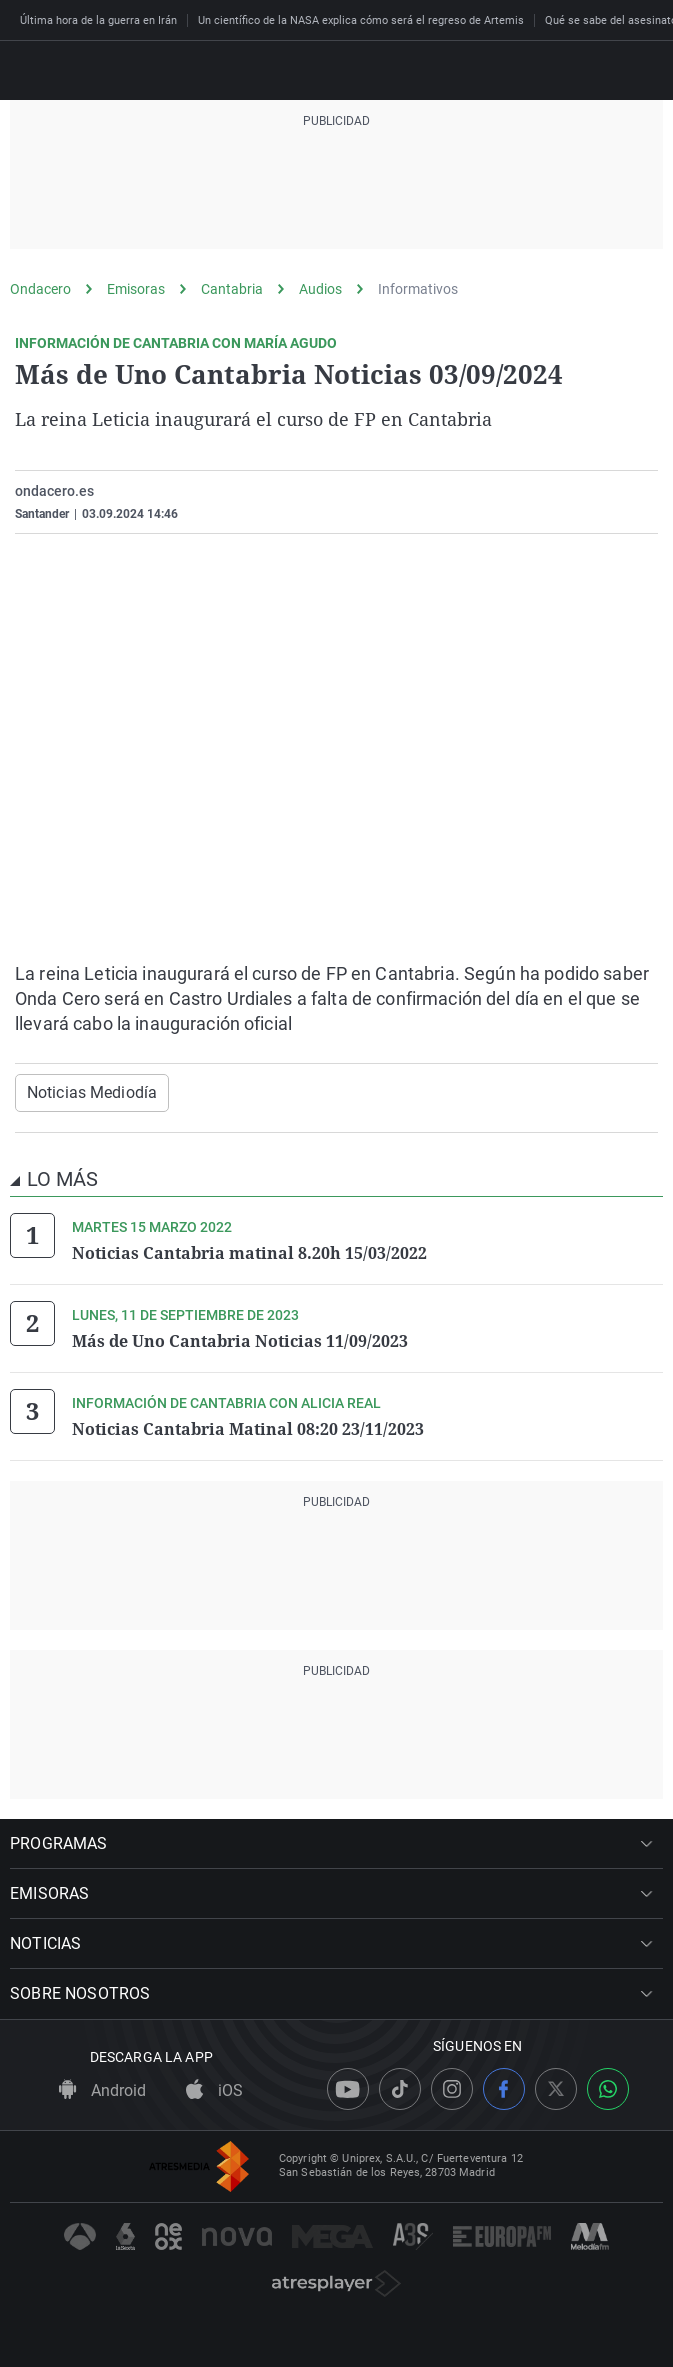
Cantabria (232, 289)
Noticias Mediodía (92, 1092)
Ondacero (40, 289)
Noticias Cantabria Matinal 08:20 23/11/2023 (248, 1429)
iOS (214, 2090)
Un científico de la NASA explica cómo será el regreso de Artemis (361, 20)
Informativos (418, 289)
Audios (320, 289)
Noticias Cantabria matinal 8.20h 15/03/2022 (249, 1253)
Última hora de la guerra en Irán (98, 20)
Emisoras (136, 289)
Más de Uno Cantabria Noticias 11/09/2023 (240, 1341)
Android (102, 2090)
